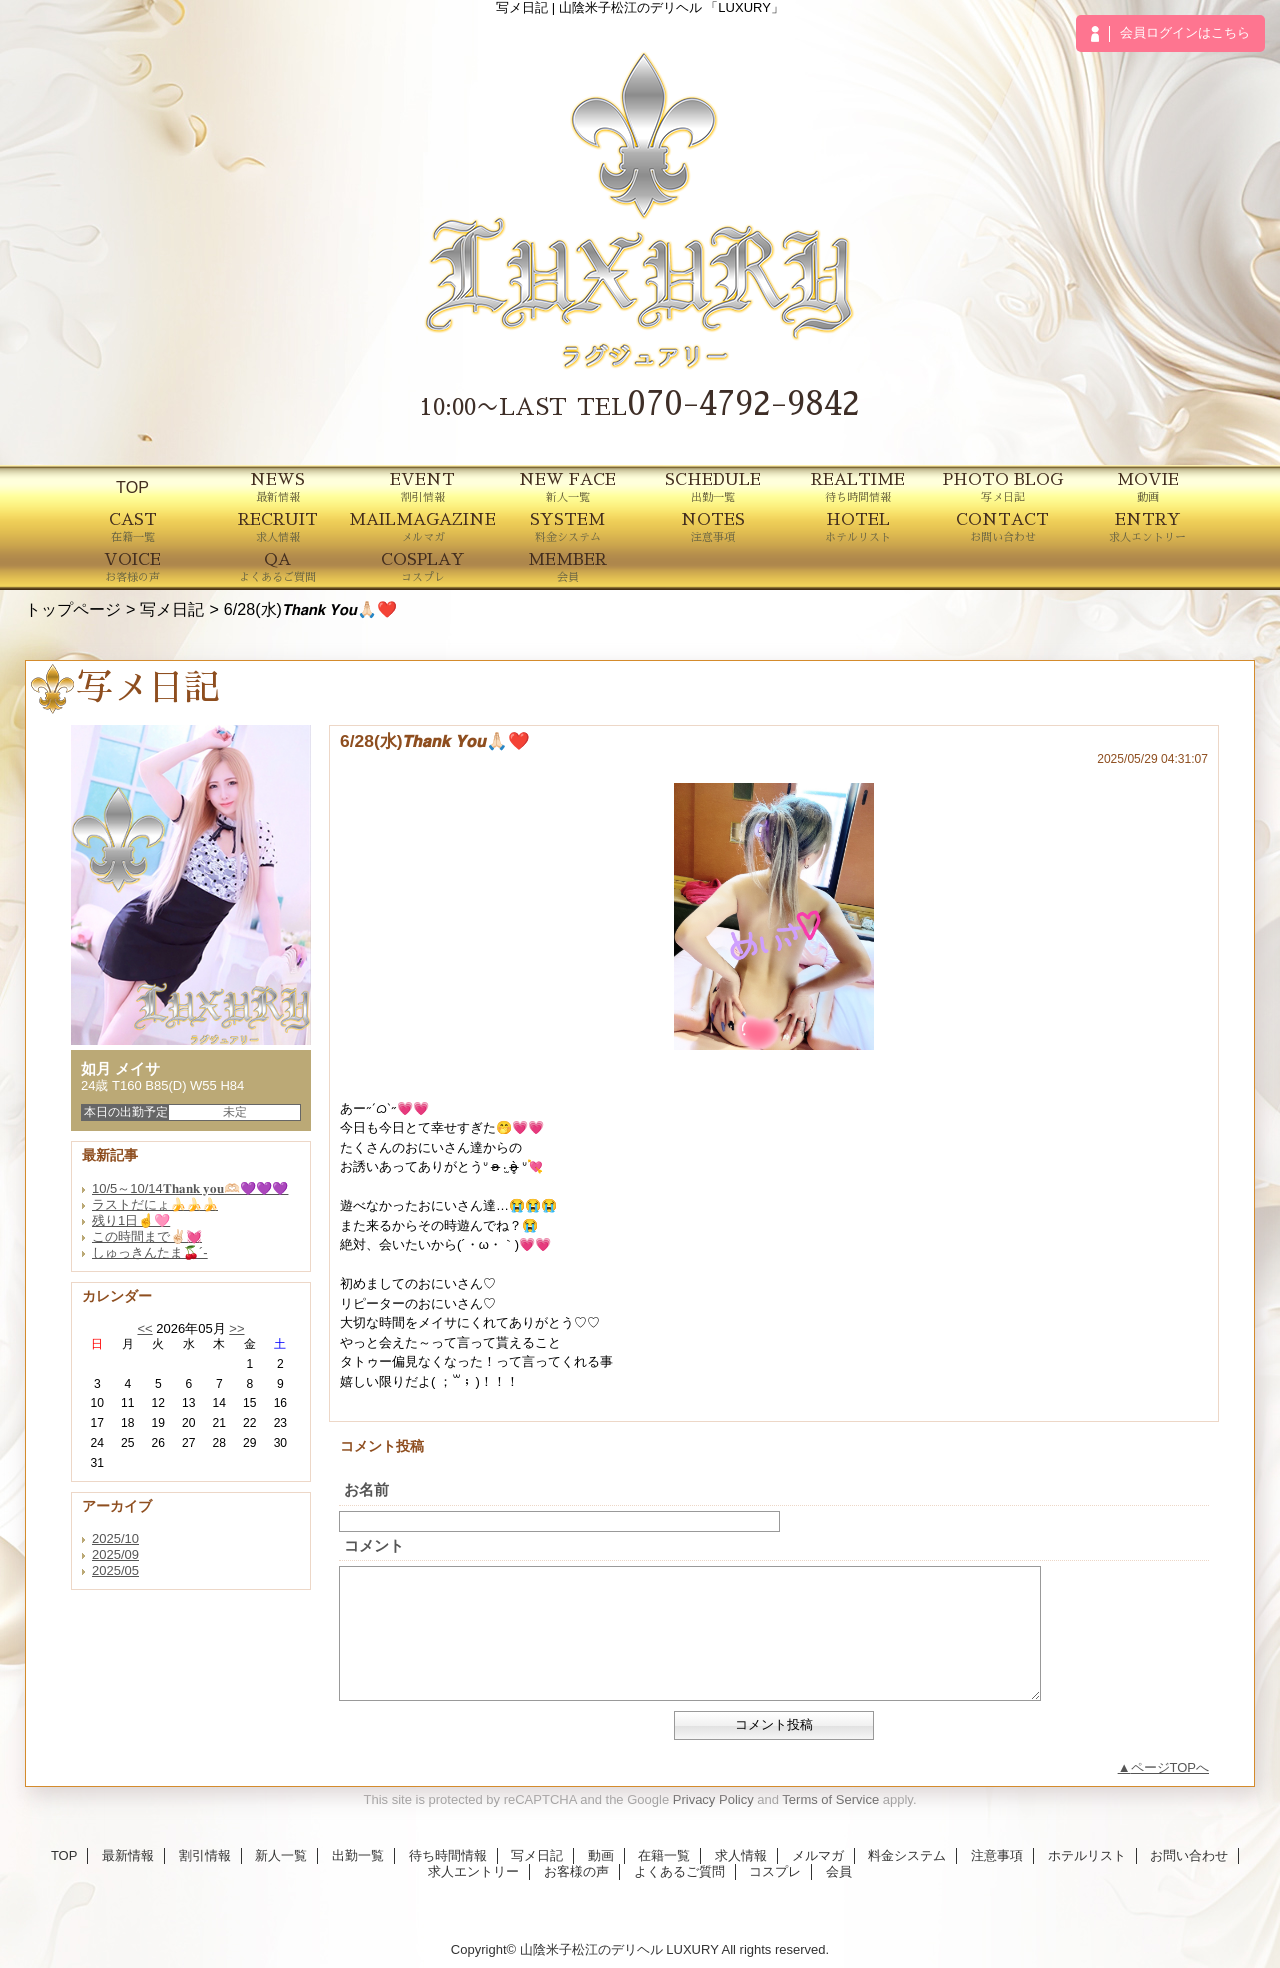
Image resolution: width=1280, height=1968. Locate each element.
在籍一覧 (664, 1855)
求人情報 (741, 1855)
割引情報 (205, 1855)
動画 (601, 1855)
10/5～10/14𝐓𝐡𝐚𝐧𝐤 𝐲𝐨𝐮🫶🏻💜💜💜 (190, 1188)
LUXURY (692, 1949)
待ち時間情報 (448, 1855)
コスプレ (775, 1871)
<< (144, 1328)
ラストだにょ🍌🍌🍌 (155, 1204)
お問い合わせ (1189, 1855)
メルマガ (818, 1855)
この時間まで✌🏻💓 (147, 1236)
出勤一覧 (358, 1855)
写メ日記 (172, 609)
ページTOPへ (1170, 1767)
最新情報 (128, 1855)
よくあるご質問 (679, 1871)
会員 (839, 1871)
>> (236, 1328)
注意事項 (997, 1855)
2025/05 (115, 1570)
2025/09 (115, 1554)
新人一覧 (281, 1855)
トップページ (73, 609)
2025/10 (115, 1538)
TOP (132, 487)
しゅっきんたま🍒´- (150, 1252)
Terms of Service (830, 1799)
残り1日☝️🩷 (131, 1220)
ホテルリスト (1087, 1855)
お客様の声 (576, 1871)
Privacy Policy (713, 1799)
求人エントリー (473, 1871)
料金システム (907, 1855)
